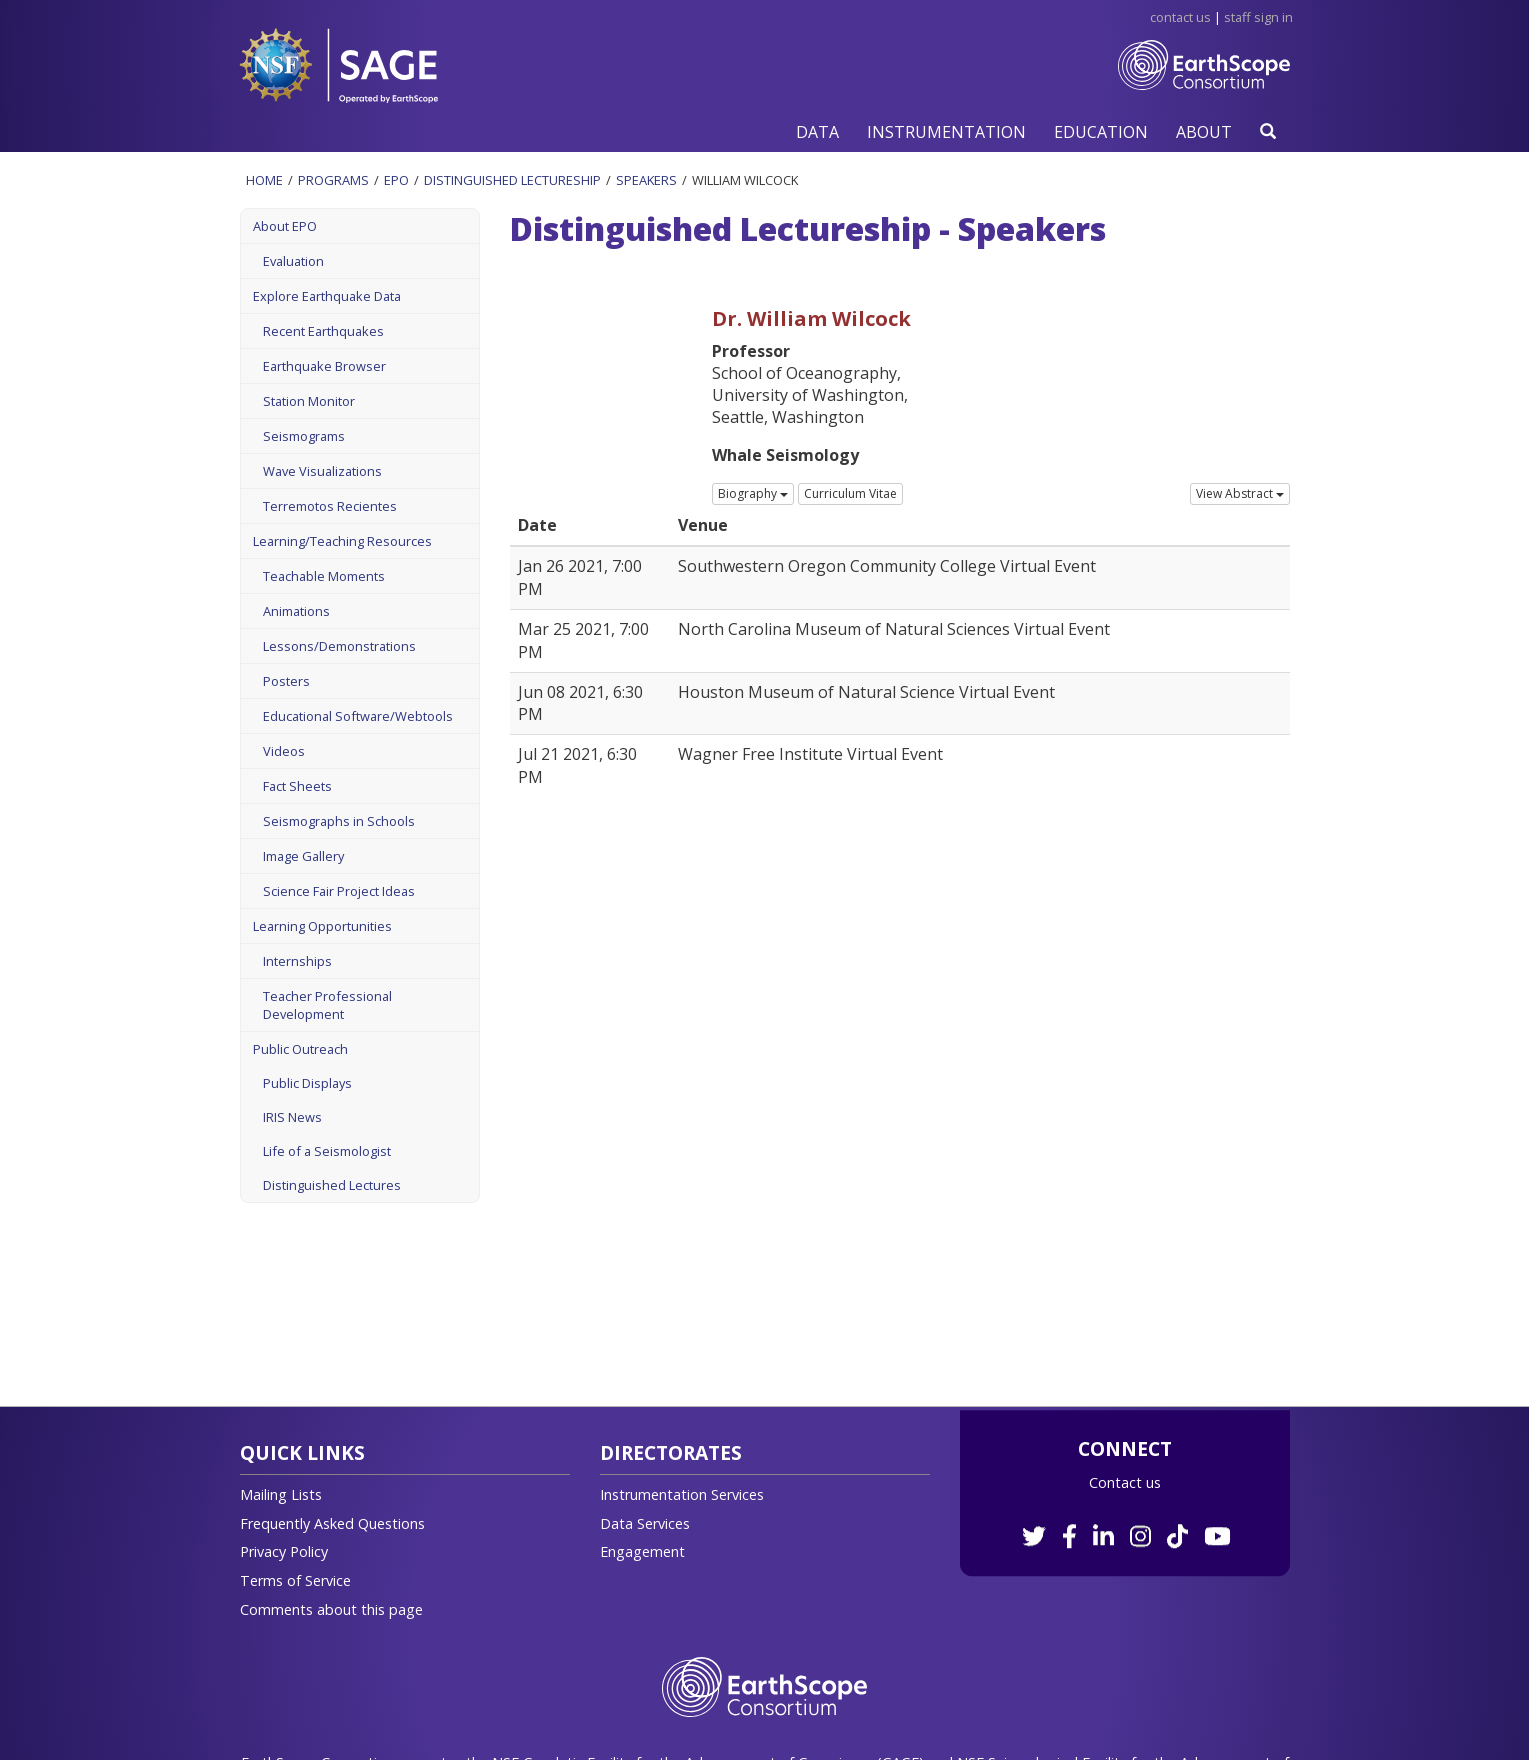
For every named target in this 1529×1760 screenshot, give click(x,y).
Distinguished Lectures (332, 1185)
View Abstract (1240, 493)
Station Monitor (309, 401)
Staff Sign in (1258, 17)
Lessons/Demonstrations (339, 646)
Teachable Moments (324, 576)
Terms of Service (295, 1580)
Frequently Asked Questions (332, 1523)
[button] (817, 131)
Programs (333, 180)
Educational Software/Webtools (358, 716)
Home (264, 180)
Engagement (642, 1551)
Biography (753, 493)
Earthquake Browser (324, 366)
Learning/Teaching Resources (342, 541)
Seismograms (304, 436)
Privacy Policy (284, 1551)
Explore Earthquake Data (327, 296)
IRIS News (292, 1117)
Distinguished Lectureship (512, 180)
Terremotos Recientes (330, 506)
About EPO (285, 226)
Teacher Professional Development (327, 1005)
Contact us (1125, 1482)
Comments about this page (331, 1609)
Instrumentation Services (682, 1494)
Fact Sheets (297, 786)
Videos (284, 751)
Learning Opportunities (322, 926)
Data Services (645, 1523)
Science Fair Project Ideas (339, 891)
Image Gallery (303, 856)
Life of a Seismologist (327, 1151)
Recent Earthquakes (323, 331)
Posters (286, 681)
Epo (396, 180)
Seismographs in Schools (339, 821)
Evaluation (293, 261)
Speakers (646, 180)
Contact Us (1180, 17)
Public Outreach (300, 1049)
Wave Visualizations (322, 471)
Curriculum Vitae (850, 493)
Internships (297, 961)
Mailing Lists (281, 1494)
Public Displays (307, 1083)
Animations (296, 611)
